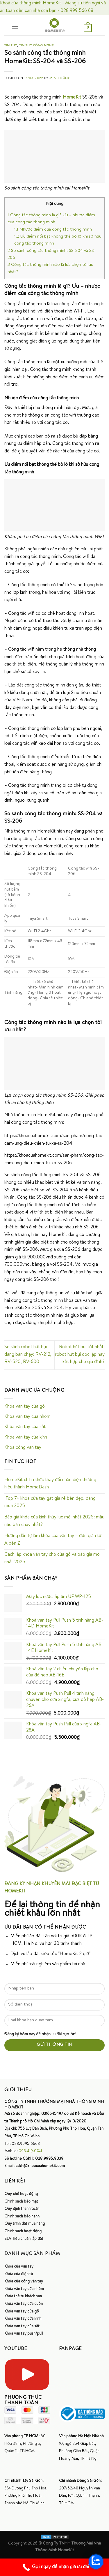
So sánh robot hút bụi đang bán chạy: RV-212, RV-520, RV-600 (27, 1355)
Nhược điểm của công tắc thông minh (53, 229)
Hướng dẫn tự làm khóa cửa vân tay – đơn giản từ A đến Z (52, 1540)
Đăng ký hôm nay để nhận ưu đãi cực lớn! (40, 2034)
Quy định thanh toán (21, 2209)
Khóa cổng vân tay (22, 1448)
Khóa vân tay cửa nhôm (27, 1417)
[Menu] (14, 28)
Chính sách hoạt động (23, 2231)
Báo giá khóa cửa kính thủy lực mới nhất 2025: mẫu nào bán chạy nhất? (54, 1521)
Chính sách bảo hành (22, 2217)
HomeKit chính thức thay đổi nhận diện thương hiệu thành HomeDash (50, 1484)
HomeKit (72, 97)
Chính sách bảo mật (21, 2202)
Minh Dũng (59, 78)
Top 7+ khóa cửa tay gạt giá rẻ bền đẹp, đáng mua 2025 (50, 1503)
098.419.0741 (30, 2151)
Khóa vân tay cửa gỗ (24, 1406)
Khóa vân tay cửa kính (25, 1437)
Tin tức (10, 45)
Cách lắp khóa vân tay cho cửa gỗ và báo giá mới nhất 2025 (52, 1559)
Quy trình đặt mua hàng (24, 2224)
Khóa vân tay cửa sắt (25, 1427)
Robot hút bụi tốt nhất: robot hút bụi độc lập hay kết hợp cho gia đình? (80, 1355)
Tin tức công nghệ (36, 45)
